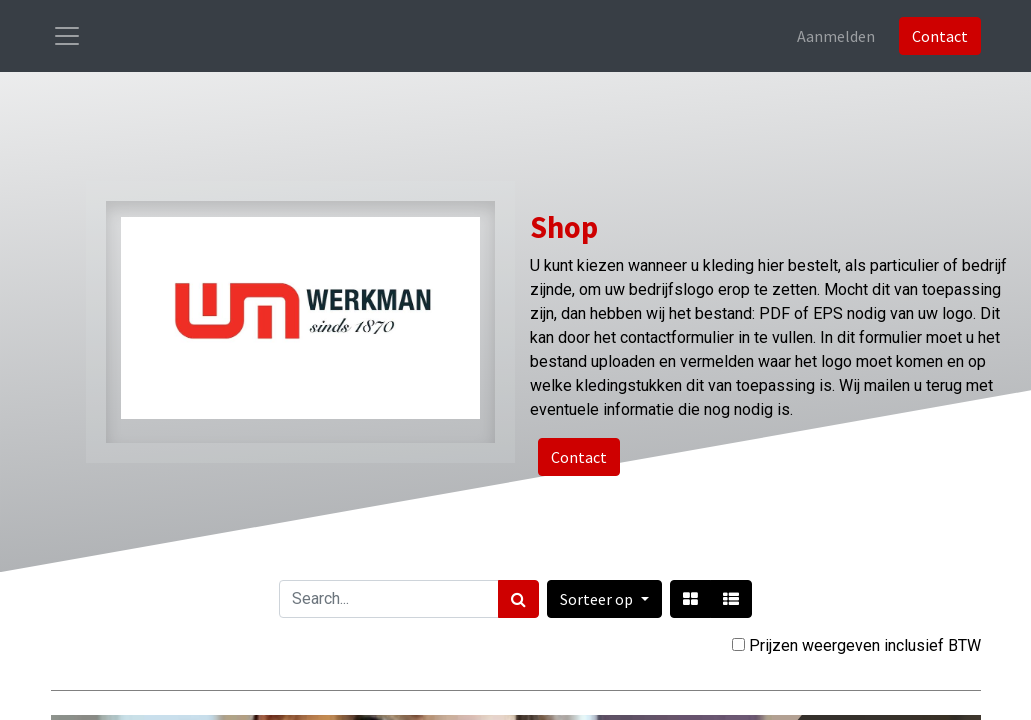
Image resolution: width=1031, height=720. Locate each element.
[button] (604, 599)
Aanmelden (836, 36)
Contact (940, 36)
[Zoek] (518, 599)
